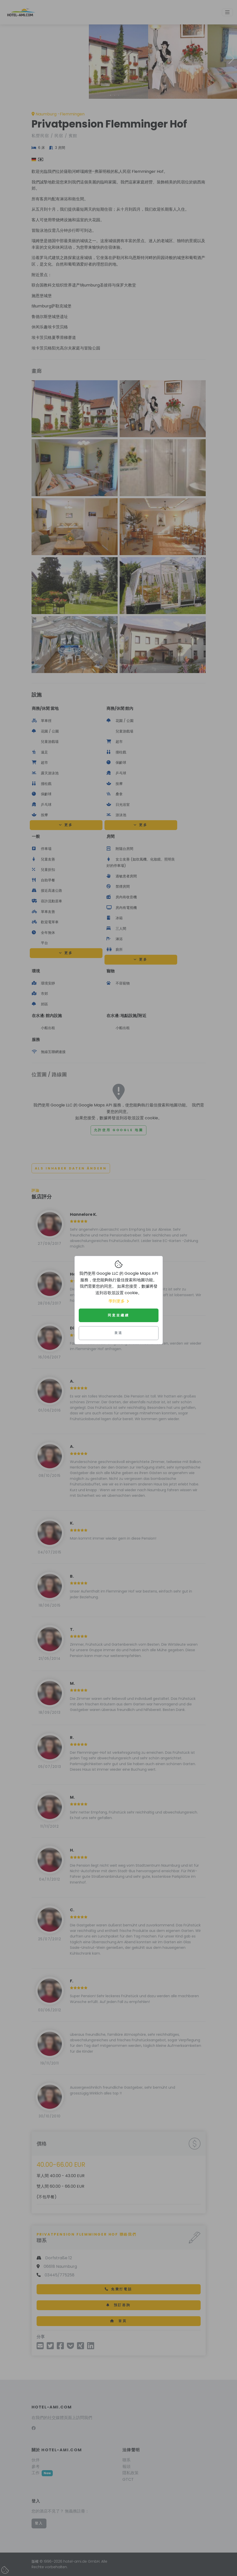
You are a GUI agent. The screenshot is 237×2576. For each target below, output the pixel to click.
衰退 (118, 1333)
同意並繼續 (118, 1315)
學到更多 (119, 1301)
